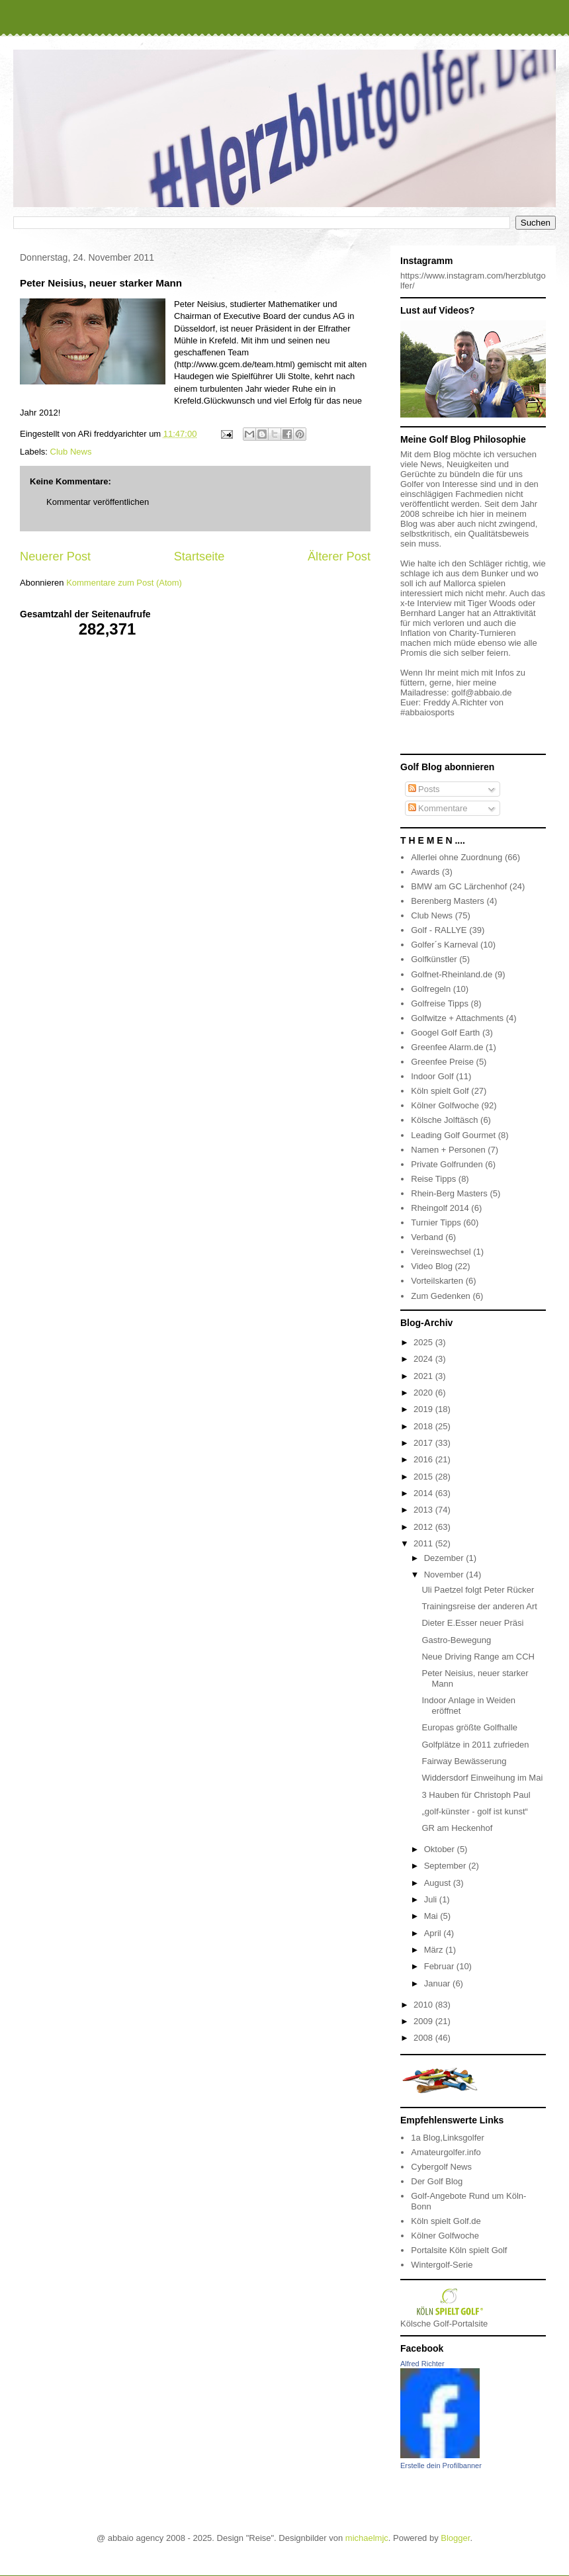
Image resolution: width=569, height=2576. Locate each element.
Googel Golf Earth (445, 1033)
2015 (424, 1477)
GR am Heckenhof (456, 1828)
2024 (424, 1359)
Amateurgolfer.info (446, 2152)
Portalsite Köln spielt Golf (459, 2250)
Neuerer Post (55, 556)
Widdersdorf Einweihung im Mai (482, 1778)
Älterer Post (339, 556)
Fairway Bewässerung (463, 1761)
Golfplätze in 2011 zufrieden (475, 1745)
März (435, 1950)
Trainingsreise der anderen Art (479, 1606)
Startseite (199, 556)
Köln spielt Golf (439, 1091)
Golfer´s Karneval (444, 945)
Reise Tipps (433, 1179)
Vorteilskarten (437, 1281)
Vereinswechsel (440, 1252)
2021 (424, 1376)
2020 (424, 1393)
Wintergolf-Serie (441, 2265)
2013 (424, 1510)
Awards (425, 872)
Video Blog (432, 1266)
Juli (431, 1899)
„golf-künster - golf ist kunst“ (474, 1811)
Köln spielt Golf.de (446, 2221)
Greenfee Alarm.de (447, 1047)
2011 (424, 1543)
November (445, 1574)
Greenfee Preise (442, 1062)
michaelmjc (366, 2538)
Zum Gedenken (440, 1296)
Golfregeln (431, 989)
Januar (438, 1983)
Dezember (445, 1558)
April (434, 1933)
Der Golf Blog (436, 2181)
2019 (424, 1409)
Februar (440, 1966)
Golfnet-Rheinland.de (451, 974)
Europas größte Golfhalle (469, 1727)
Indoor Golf (432, 1076)
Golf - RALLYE (438, 930)
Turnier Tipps (435, 1222)
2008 (424, 2038)
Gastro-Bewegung (456, 1640)
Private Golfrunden (446, 1164)
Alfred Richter (422, 2364)
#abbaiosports (427, 712)
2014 (424, 1493)
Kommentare (438, 808)
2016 (424, 1459)
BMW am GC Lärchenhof (459, 886)
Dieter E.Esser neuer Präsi (472, 1623)
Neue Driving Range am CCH (478, 1657)
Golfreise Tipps (439, 1003)
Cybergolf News (441, 2167)
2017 (424, 1443)
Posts (424, 789)
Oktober (440, 1849)
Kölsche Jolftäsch (444, 1120)
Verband (427, 1237)
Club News (71, 452)
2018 (424, 1426)
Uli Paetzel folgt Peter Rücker (477, 1590)
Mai (432, 1916)
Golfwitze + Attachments (457, 1018)
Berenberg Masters (447, 901)
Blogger (455, 2538)
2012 (424, 1527)
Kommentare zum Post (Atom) (124, 583)
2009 (424, 2021)
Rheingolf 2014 (439, 1208)
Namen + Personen (448, 1150)
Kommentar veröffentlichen (97, 502)
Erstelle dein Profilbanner (441, 2465)
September (446, 1866)
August (438, 1883)
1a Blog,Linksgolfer (447, 2138)
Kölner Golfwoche (445, 1105)
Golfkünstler (434, 959)
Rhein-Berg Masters (449, 1193)
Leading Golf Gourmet (453, 1135)
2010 (424, 2005)
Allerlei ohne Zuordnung (456, 857)
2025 (424, 1342)
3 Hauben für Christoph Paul (475, 1795)
